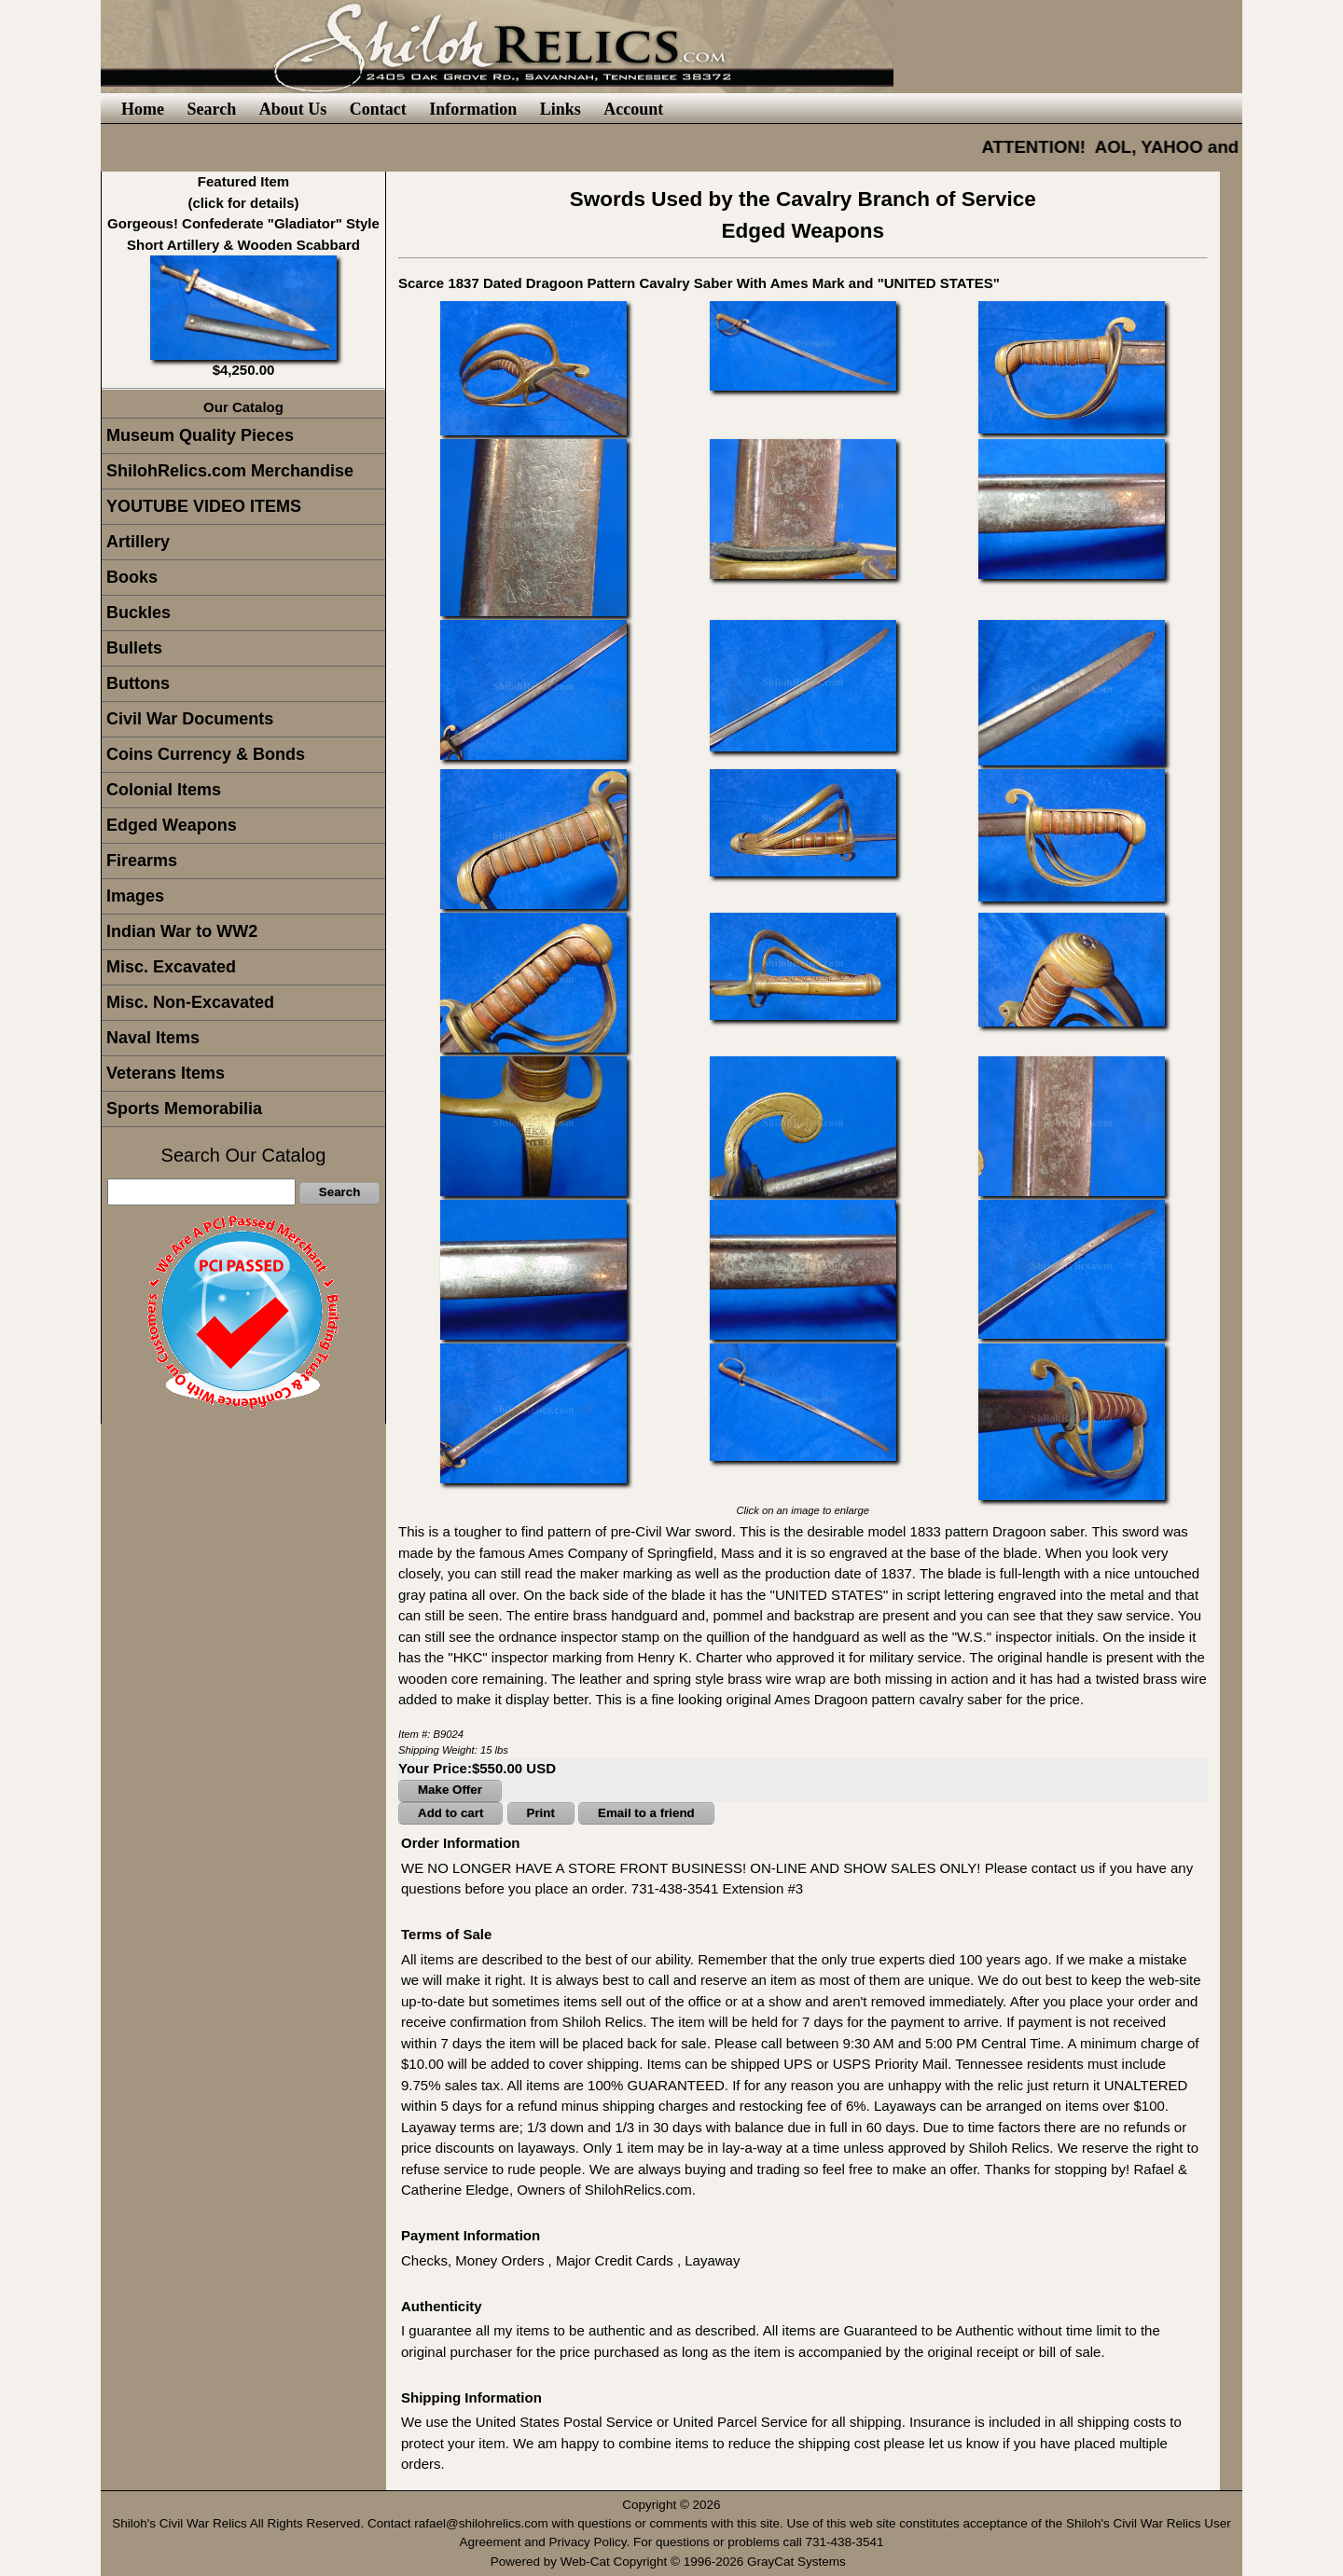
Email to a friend (646, 1813)
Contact (378, 109)
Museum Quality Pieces (200, 435)
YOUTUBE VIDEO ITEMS (203, 506)
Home (142, 109)
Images (135, 896)
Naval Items (153, 1037)
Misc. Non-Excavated (190, 1002)
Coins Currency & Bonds (205, 754)
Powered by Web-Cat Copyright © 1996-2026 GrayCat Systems (672, 2562)
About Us (293, 109)
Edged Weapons (171, 825)
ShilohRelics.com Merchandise (229, 470)
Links (560, 109)
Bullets (134, 648)
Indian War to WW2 (181, 931)
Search (211, 109)
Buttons (138, 683)
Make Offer (450, 1790)
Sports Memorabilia (184, 1108)
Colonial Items (163, 789)
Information (473, 109)
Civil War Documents (189, 718)
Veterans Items (165, 1073)
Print (541, 1813)
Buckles (138, 612)
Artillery (138, 541)
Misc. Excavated (171, 966)
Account (633, 109)
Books (132, 577)
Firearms (141, 860)
